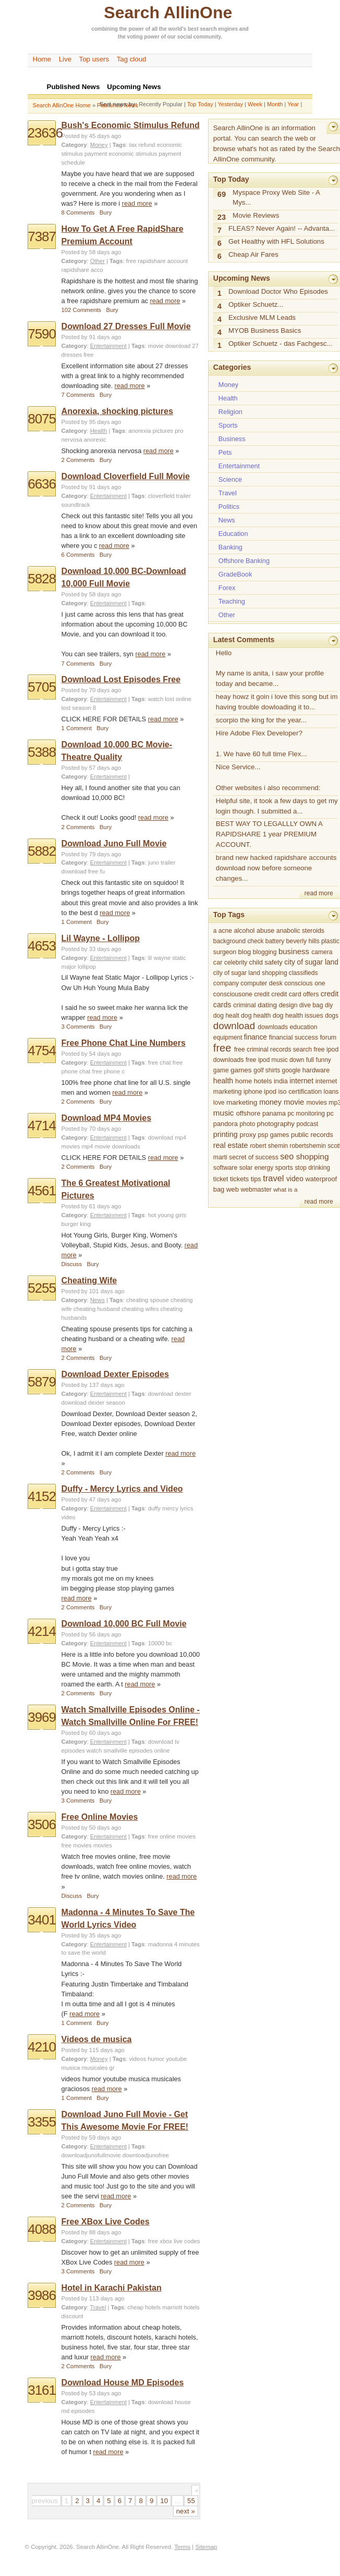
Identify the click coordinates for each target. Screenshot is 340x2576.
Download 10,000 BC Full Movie (124, 1623)
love (219, 1102)
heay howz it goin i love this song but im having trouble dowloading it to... (277, 702)
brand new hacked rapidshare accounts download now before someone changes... (276, 868)
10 (164, 2501)
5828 (42, 578)
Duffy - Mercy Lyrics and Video (122, 1488)
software (225, 1167)
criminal (244, 1005)
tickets (239, 1179)
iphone (253, 1091)
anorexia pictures (150, 431)
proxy (248, 1135)
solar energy (256, 1167)
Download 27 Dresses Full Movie (126, 326)
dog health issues (298, 1015)
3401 (42, 1920)
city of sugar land (311, 962)
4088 (42, 2229)
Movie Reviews (256, 215)
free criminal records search (273, 1049)
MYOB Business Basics (264, 330)
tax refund (142, 145)
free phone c (108, 1071)
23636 (45, 133)
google (291, 1070)
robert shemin (269, 1145)
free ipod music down (275, 1060)
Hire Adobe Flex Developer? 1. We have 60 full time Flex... (261, 743)
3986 (42, 2295)
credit (262, 994)
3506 (42, 1824)
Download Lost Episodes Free (121, 679)
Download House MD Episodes (123, 2382)
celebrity (235, 962)
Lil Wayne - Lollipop (101, 938)
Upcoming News (241, 278)
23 (221, 217)
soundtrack (76, 505)
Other (97, 261)
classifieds (303, 973)
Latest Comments (243, 639)
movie (156, 346)
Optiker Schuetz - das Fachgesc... (280, 343)
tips (256, 1179)
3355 (42, 2122)
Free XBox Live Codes (106, 2221)
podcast (307, 1124)
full (310, 1060)
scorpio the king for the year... (261, 720)
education (304, 1027)
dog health (256, 1015)
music (223, 1112)
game (221, 1070)
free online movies (172, 1836)
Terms (182, 2547)
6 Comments (78, 555)
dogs (331, 1015)
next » (185, 2511)
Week (255, 104)
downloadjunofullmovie (91, 2155)
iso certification (300, 1091)
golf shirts (266, 1070)
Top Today (200, 104)
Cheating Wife (89, 1280)
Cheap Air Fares (253, 254)
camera (321, 952)
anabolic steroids (300, 930)
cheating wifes (140, 1309)
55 (191, 2501)
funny (323, 1060)
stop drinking (312, 1167)
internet (301, 1081)
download (177, 346)
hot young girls (167, 1215)
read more (137, 203)
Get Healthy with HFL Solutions (276, 241)
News (97, 1300)
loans (331, 1091)
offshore (248, 1113)
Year (293, 104)
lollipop (87, 967)
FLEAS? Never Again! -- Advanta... (281, 228)
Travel (98, 2307)
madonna (160, 1944)
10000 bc (160, 1643)
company (226, 983)
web (232, 1189)
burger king (76, 1224)
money (270, 1102)
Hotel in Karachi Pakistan (112, 2287)
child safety (266, 962)
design (288, 1005)
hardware (316, 1070)
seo (287, 1156)
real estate (230, 1145)
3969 (42, 1717)
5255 (42, 1288)
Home (42, 59)
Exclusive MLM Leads (262, 317)
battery (274, 941)
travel (273, 1178)
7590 (42, 334)
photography (276, 1124)
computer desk (261, 983)
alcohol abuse (254, 930)
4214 (42, 1631)
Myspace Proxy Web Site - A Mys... (276, 198)
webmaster (256, 1189)
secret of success (253, 1157)
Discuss (72, 1264)
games (241, 1070)
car (218, 962)
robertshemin (307, 1145)
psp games (273, 1135)
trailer (168, 862)
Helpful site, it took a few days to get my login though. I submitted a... (277, 806)
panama (274, 1113)
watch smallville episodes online (128, 1750)
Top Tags (229, 914)
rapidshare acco (82, 270)
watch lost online (169, 699)
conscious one (304, 983)
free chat (159, 1062)
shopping (312, 1156)
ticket (220, 1179)
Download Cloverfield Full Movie (126, 476)
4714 (42, 1125)
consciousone (232, 994)
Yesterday (230, 104)
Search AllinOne (168, 12)
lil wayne (159, 958)
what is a (285, 1189)
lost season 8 (79, 708)
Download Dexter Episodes (115, 1374)
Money (99, 145)
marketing (241, 1102)
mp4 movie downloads (110, 1146)
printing (225, 1134)
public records (312, 1135)
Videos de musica (97, 2039)
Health (98, 431)
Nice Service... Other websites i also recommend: (268, 777)
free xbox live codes (174, 2241)
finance (255, 1037)
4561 (42, 1190)
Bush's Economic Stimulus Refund (131, 125)
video (294, 1179)
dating (267, 1005)
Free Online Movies (100, 1816)
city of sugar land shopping (250, 973)
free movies (77, 1845)
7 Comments (78, 395)
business (293, 951)
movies (102, 1845)
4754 (42, 1050)
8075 (42, 419)
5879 (42, 1382)
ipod (270, 1091)
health (223, 1081)
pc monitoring (305, 1113)
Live (65, 59)
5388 (42, 752)
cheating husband (97, 1309)
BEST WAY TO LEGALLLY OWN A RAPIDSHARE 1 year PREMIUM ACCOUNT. (269, 834)
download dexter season (93, 1402)
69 (221, 194)
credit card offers (295, 994)
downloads (273, 1027)
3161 (42, 2390)
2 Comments (78, 460)
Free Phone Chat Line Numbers (124, 1043)
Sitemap (206, 2547)
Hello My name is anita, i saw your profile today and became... (270, 668)
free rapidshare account (157, 261)
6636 (42, 484)
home (243, 1081)
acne (225, 930)
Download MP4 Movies (106, 1118)
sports (284, 1167)
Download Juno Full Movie (114, 843)
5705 (42, 687)
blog (244, 952)
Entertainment (108, 346)
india (281, 1081)
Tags (119, 145)
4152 (42, 1496)
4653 (42, 946)
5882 (42, 851)
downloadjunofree (146, 2155)
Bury (106, 212)
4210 (42, 2047)
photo (247, 1124)
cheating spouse (147, 1300)
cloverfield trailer (169, 496)
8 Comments (78, 212)
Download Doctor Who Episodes (278, 291)
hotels (263, 1081)
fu (102, 871)
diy (329, 1005)
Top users (94, 59)
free (88, 355)
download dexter (169, 1394)
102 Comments (81, 310)
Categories (232, 367)
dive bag (311, 1005)
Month (275, 104)
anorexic (95, 439)
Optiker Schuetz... (255, 304)
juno (153, 862)
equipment (227, 1037)
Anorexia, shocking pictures (117, 411)
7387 (42, 236)
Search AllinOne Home (62, 105)
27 (195, 346)
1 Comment (77, 728)
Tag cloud (132, 59)
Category (74, 145)
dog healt (226, 1015)
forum (328, 1037)
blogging (265, 952)
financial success (293, 1037)
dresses (72, 355)
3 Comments (78, 1026)
